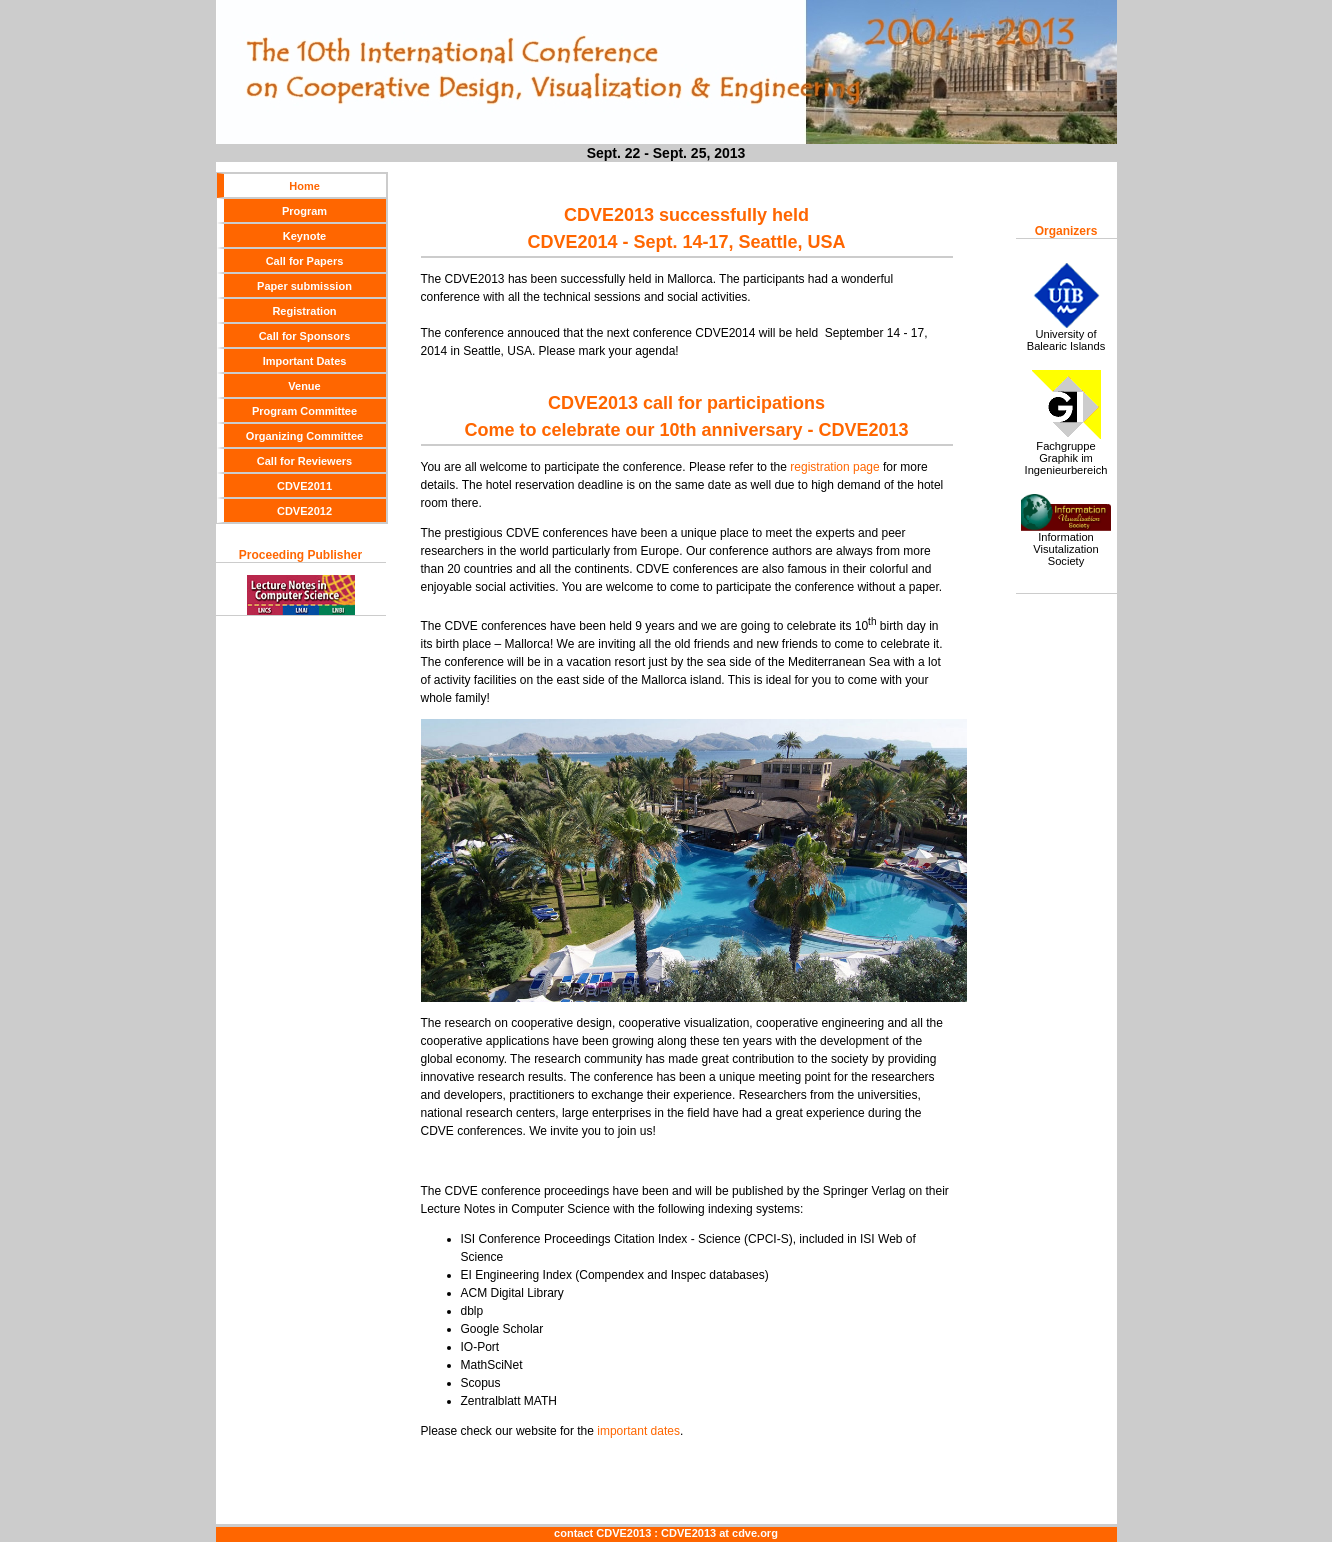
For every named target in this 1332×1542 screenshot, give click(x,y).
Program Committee (304, 411)
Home (304, 186)
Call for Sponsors (305, 336)
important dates (638, 1431)
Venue (304, 386)
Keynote (304, 236)
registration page (833, 467)
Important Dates (305, 361)
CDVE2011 (304, 486)
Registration (304, 311)
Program (304, 211)
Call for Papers (305, 261)
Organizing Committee (304, 436)
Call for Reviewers (304, 461)
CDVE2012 (304, 511)
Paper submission (304, 286)
